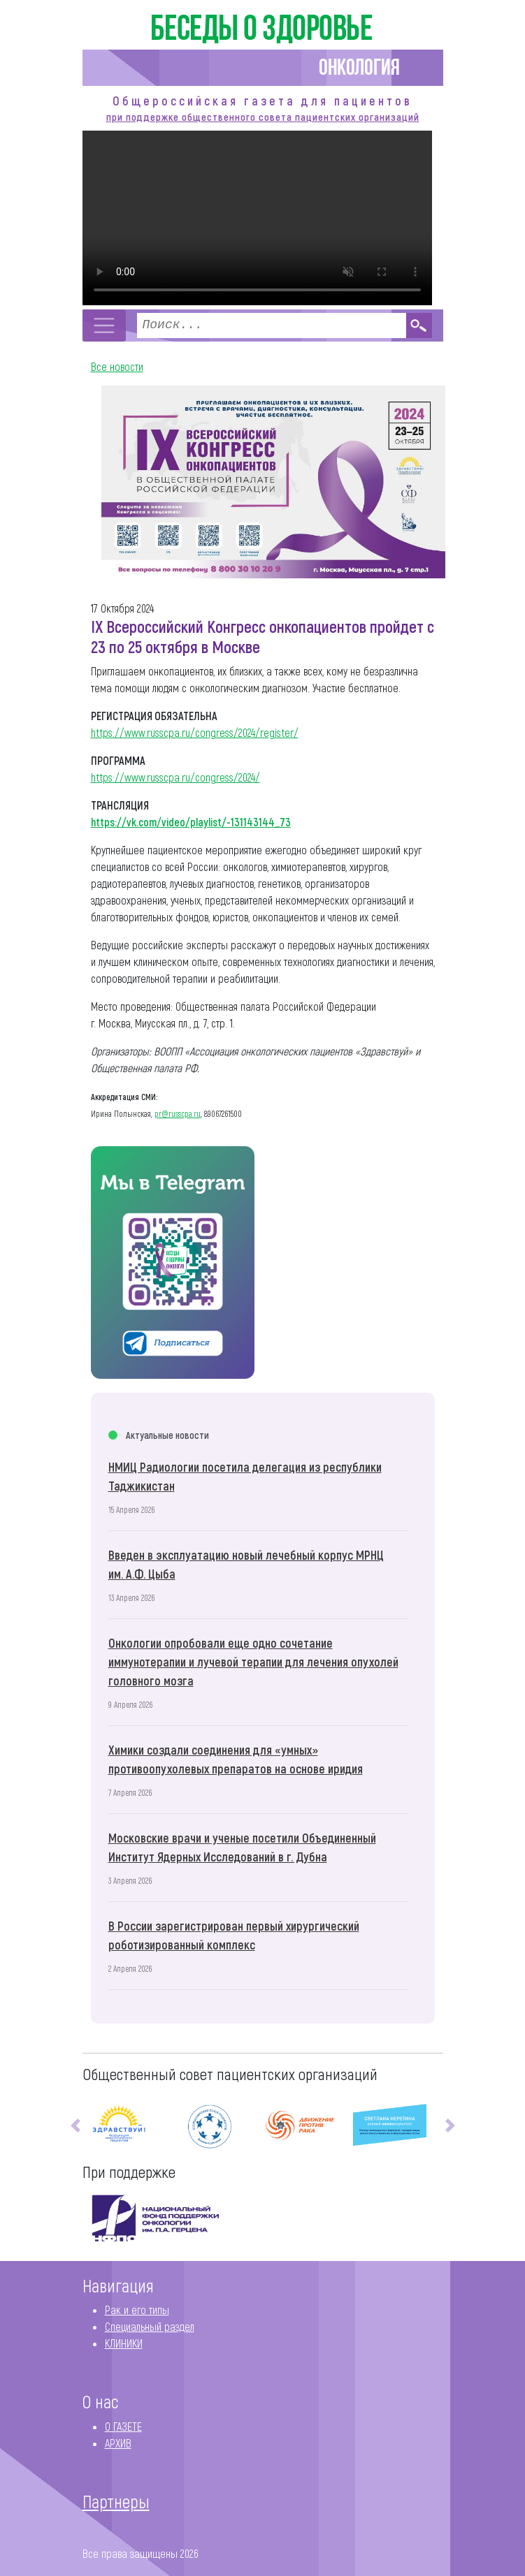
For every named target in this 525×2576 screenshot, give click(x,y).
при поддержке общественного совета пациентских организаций (262, 116)
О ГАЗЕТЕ (123, 2426)
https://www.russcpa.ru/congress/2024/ (175, 777)
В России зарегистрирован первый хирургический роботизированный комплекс (233, 1935)
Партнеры (116, 2501)
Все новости (117, 366)
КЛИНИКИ (124, 2343)
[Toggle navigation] (104, 325)
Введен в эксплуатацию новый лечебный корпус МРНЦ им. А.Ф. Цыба (246, 1564)
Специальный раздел (149, 2326)
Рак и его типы (137, 2309)
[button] (75, 2125)
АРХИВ (118, 2443)
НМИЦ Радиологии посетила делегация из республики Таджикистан (245, 1476)
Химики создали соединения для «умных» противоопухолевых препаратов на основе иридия (235, 1759)
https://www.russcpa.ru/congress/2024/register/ (195, 732)
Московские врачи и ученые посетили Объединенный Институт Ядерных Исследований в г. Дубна (242, 1847)
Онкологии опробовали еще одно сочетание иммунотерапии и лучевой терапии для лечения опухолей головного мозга (253, 1661)
